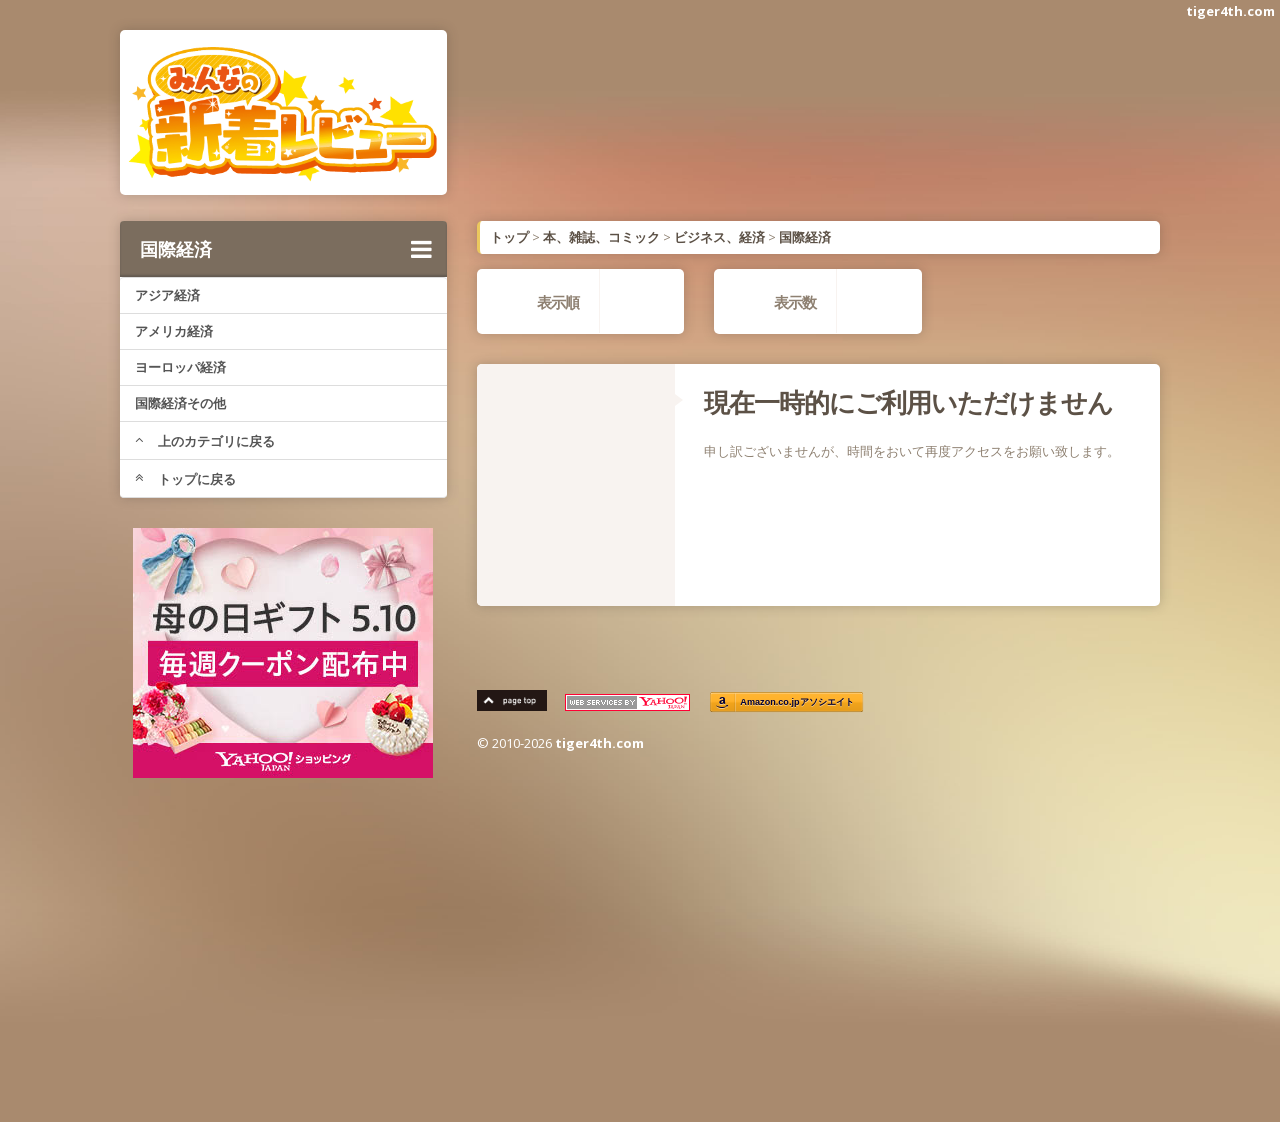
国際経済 (286, 249)
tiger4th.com (1230, 11)
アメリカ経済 (174, 331)
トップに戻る (185, 479)
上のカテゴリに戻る (205, 441)
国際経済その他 (180, 403)
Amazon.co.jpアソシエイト (798, 702)
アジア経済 (167, 295)
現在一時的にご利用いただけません (908, 402)
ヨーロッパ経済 (180, 367)
